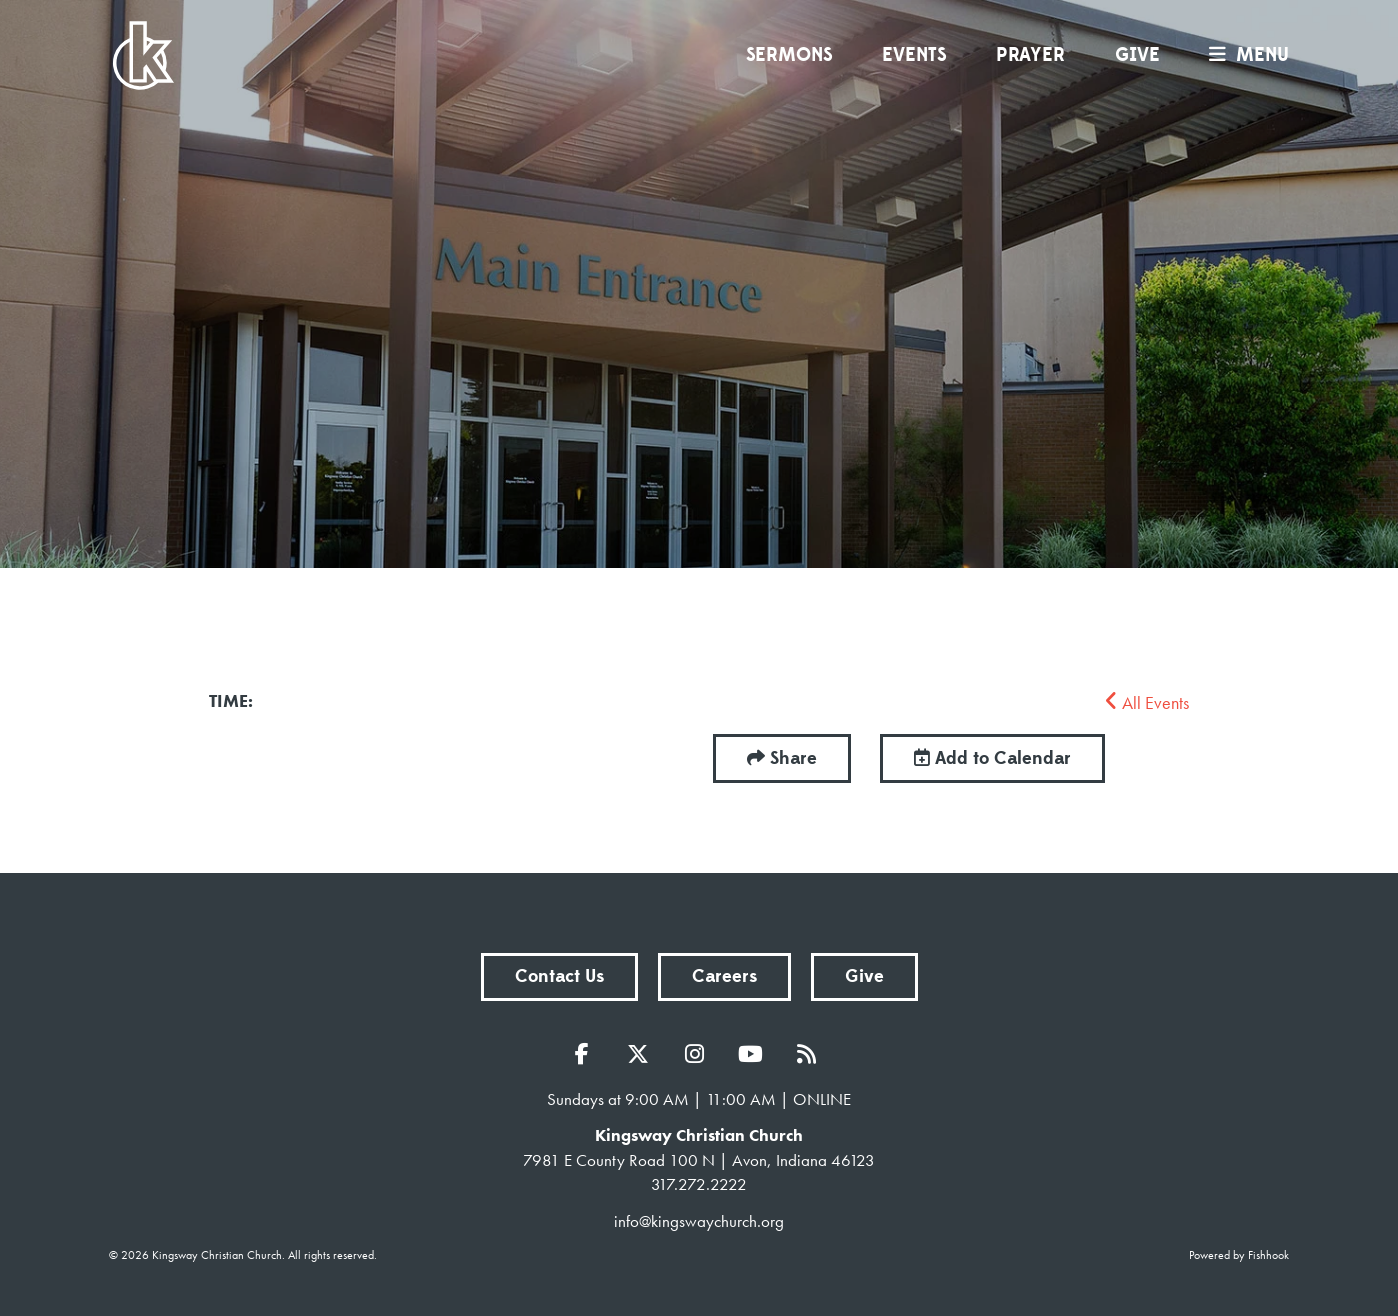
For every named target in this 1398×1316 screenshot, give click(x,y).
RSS (811, 1054)
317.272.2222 (699, 1184)
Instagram (699, 1054)
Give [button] (864, 976)
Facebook (587, 1054)
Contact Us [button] (559, 976)
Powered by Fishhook (1239, 1255)
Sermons (789, 55)
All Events (1147, 702)
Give (1137, 55)
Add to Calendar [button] (992, 758)
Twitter (643, 1054)
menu (1244, 55)
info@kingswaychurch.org (699, 1221)
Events (914, 55)
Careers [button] (724, 976)
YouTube (755, 1054)
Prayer (1030, 55)
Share (793, 758)
